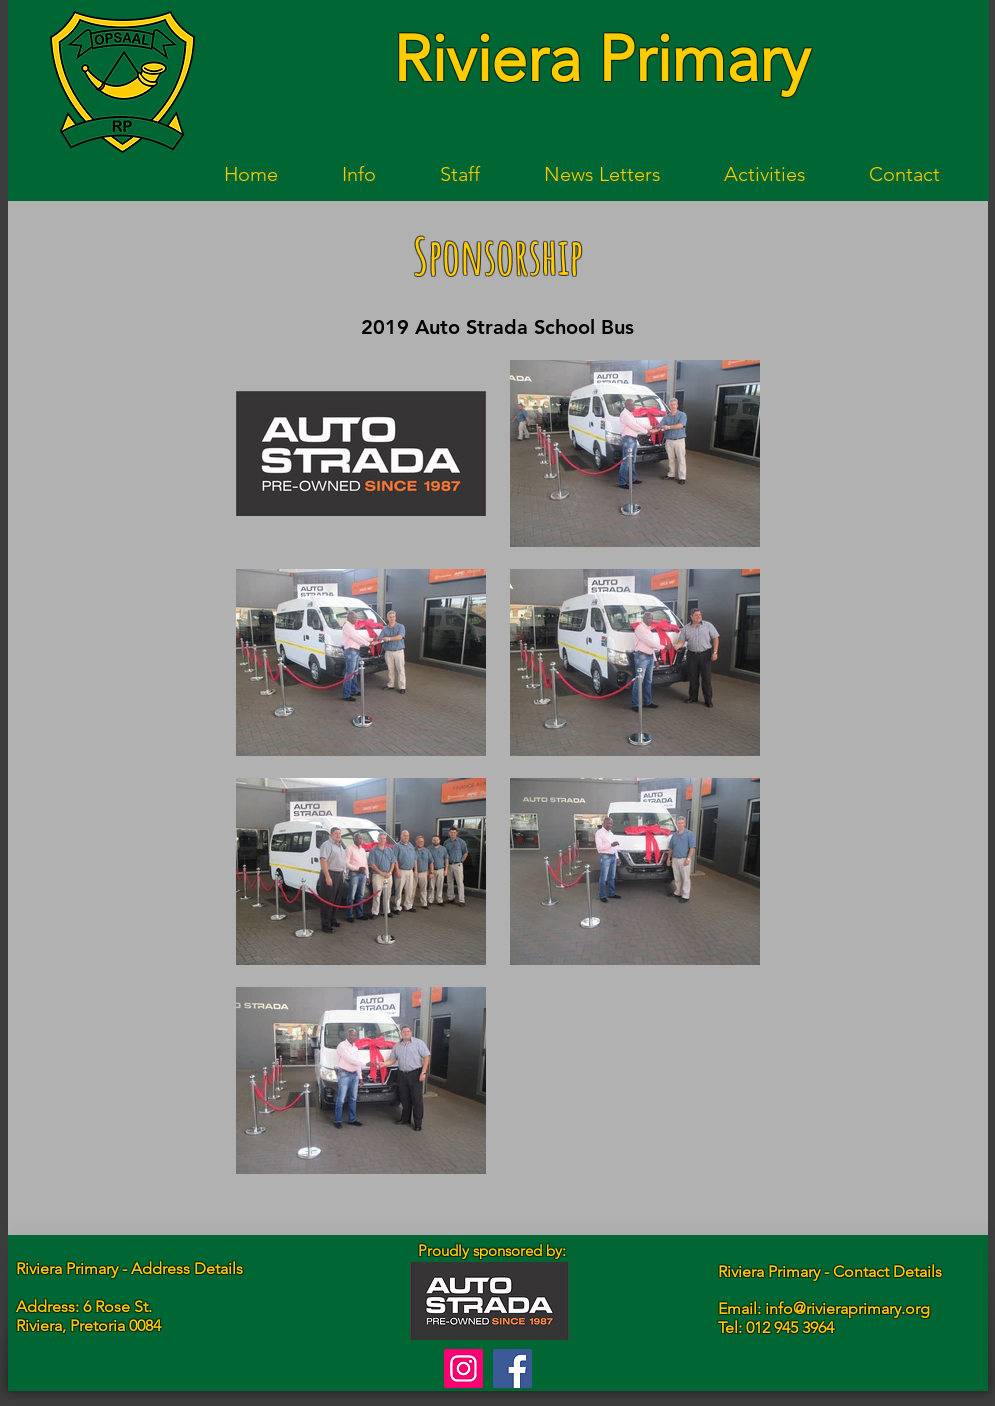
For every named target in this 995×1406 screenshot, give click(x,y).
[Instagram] (463, 1368)
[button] (359, 174)
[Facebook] (512, 1368)
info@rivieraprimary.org (847, 1308)
